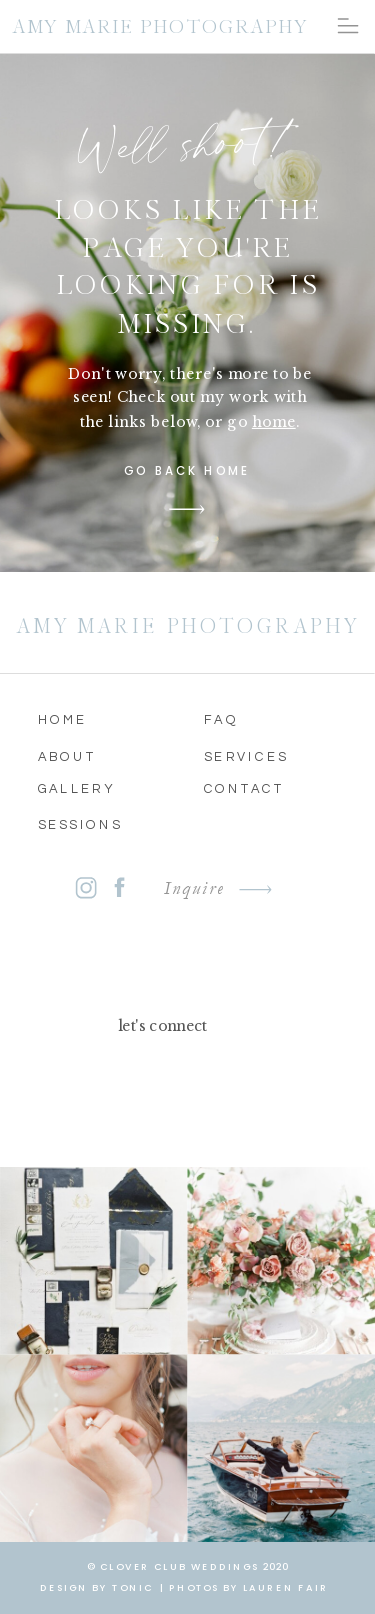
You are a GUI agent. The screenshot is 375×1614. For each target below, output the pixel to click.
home (274, 421)
